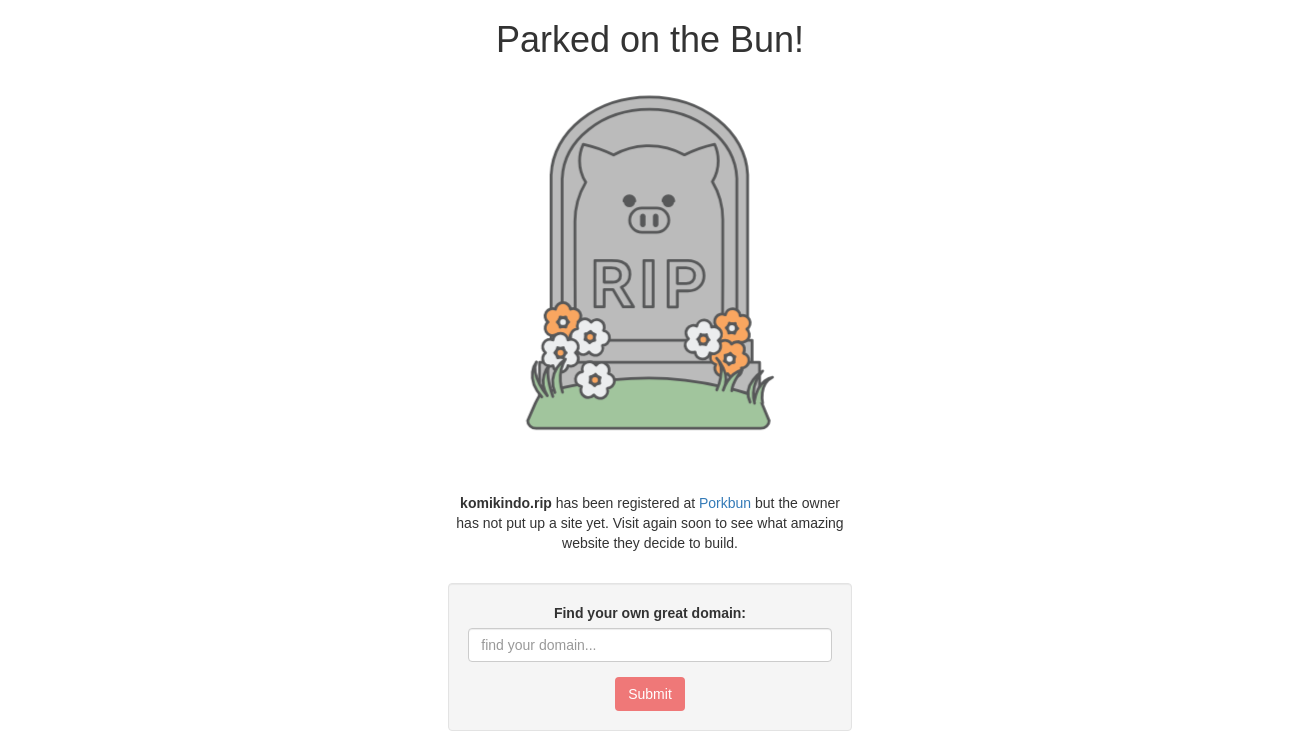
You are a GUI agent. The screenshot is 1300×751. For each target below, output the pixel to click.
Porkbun (725, 503)
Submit (650, 694)
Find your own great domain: (650, 613)
